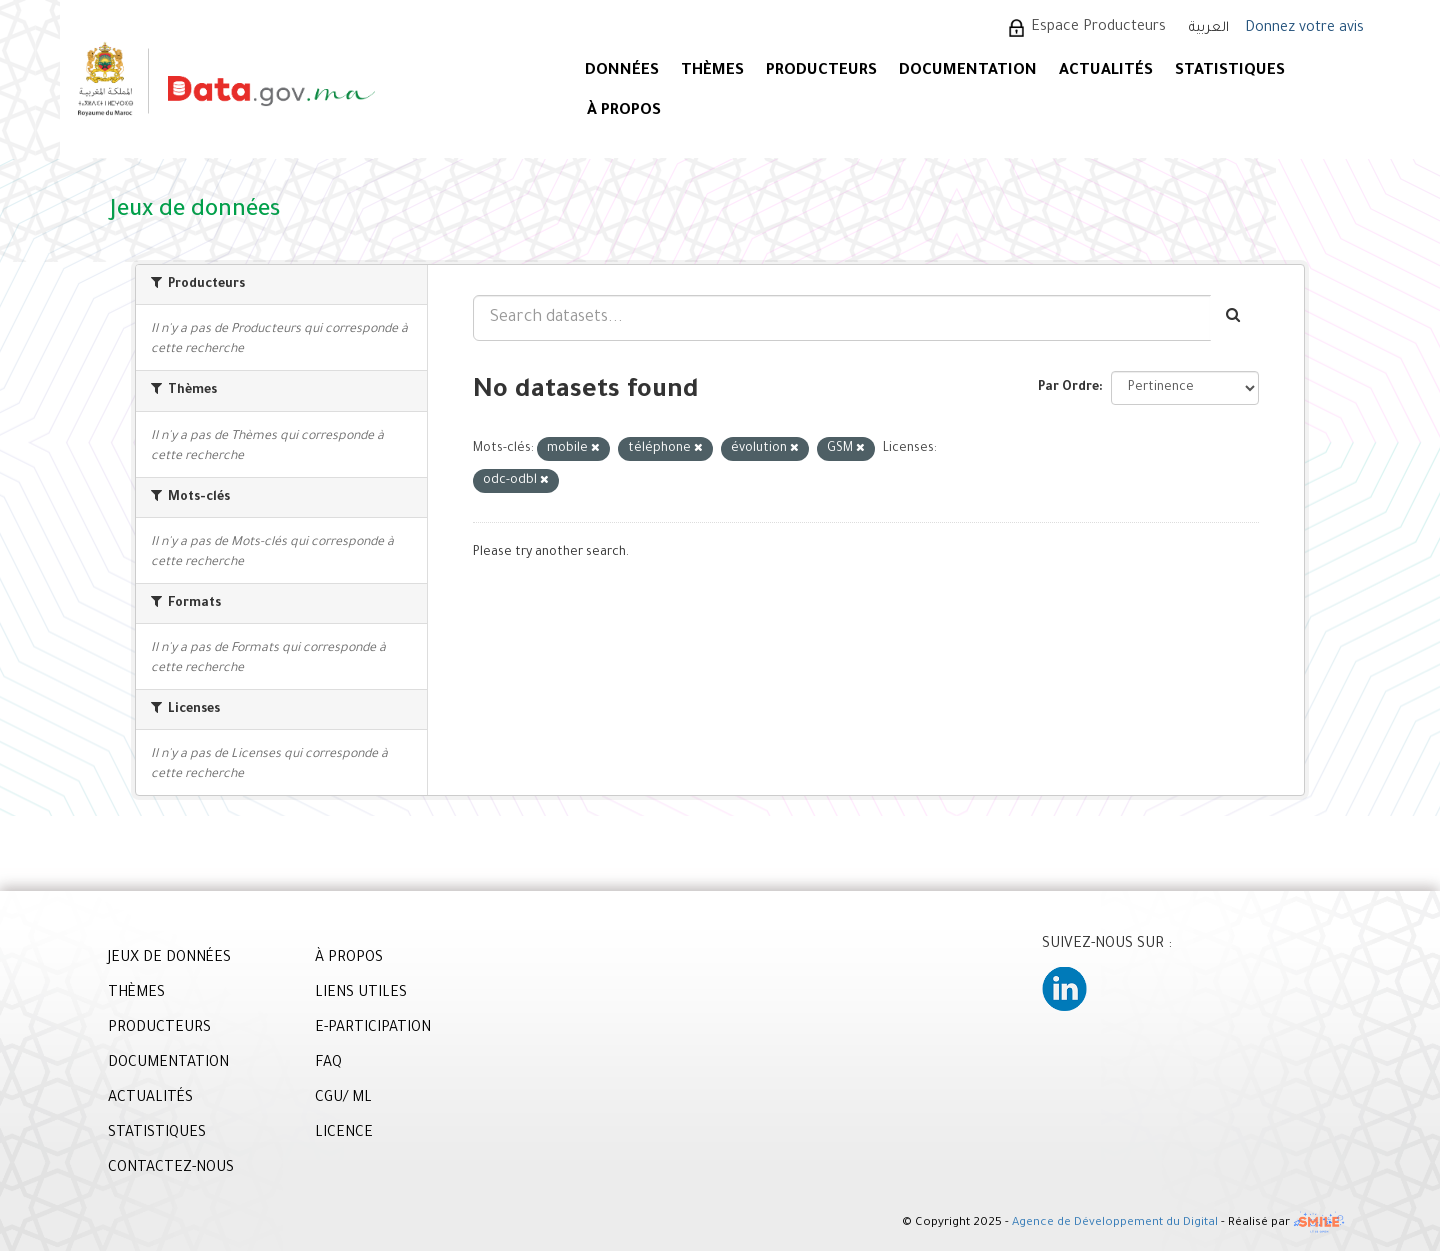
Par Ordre (1068, 388)
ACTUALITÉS (1106, 71)
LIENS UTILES (361, 994)
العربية (1209, 28)
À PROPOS (624, 111)
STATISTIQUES (1230, 71)
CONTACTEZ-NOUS (171, 1169)
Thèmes (712, 71)
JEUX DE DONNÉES (169, 959)
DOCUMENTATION (968, 71)
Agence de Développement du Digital (1115, 1224)
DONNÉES (622, 71)
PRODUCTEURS (821, 71)
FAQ (328, 1064)
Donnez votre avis (1304, 29)
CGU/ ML (343, 1099)
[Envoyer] (1234, 318)
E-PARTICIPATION (373, 1029)
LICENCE (344, 1134)
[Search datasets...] (842, 318)
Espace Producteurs (1098, 28)
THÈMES (136, 994)
